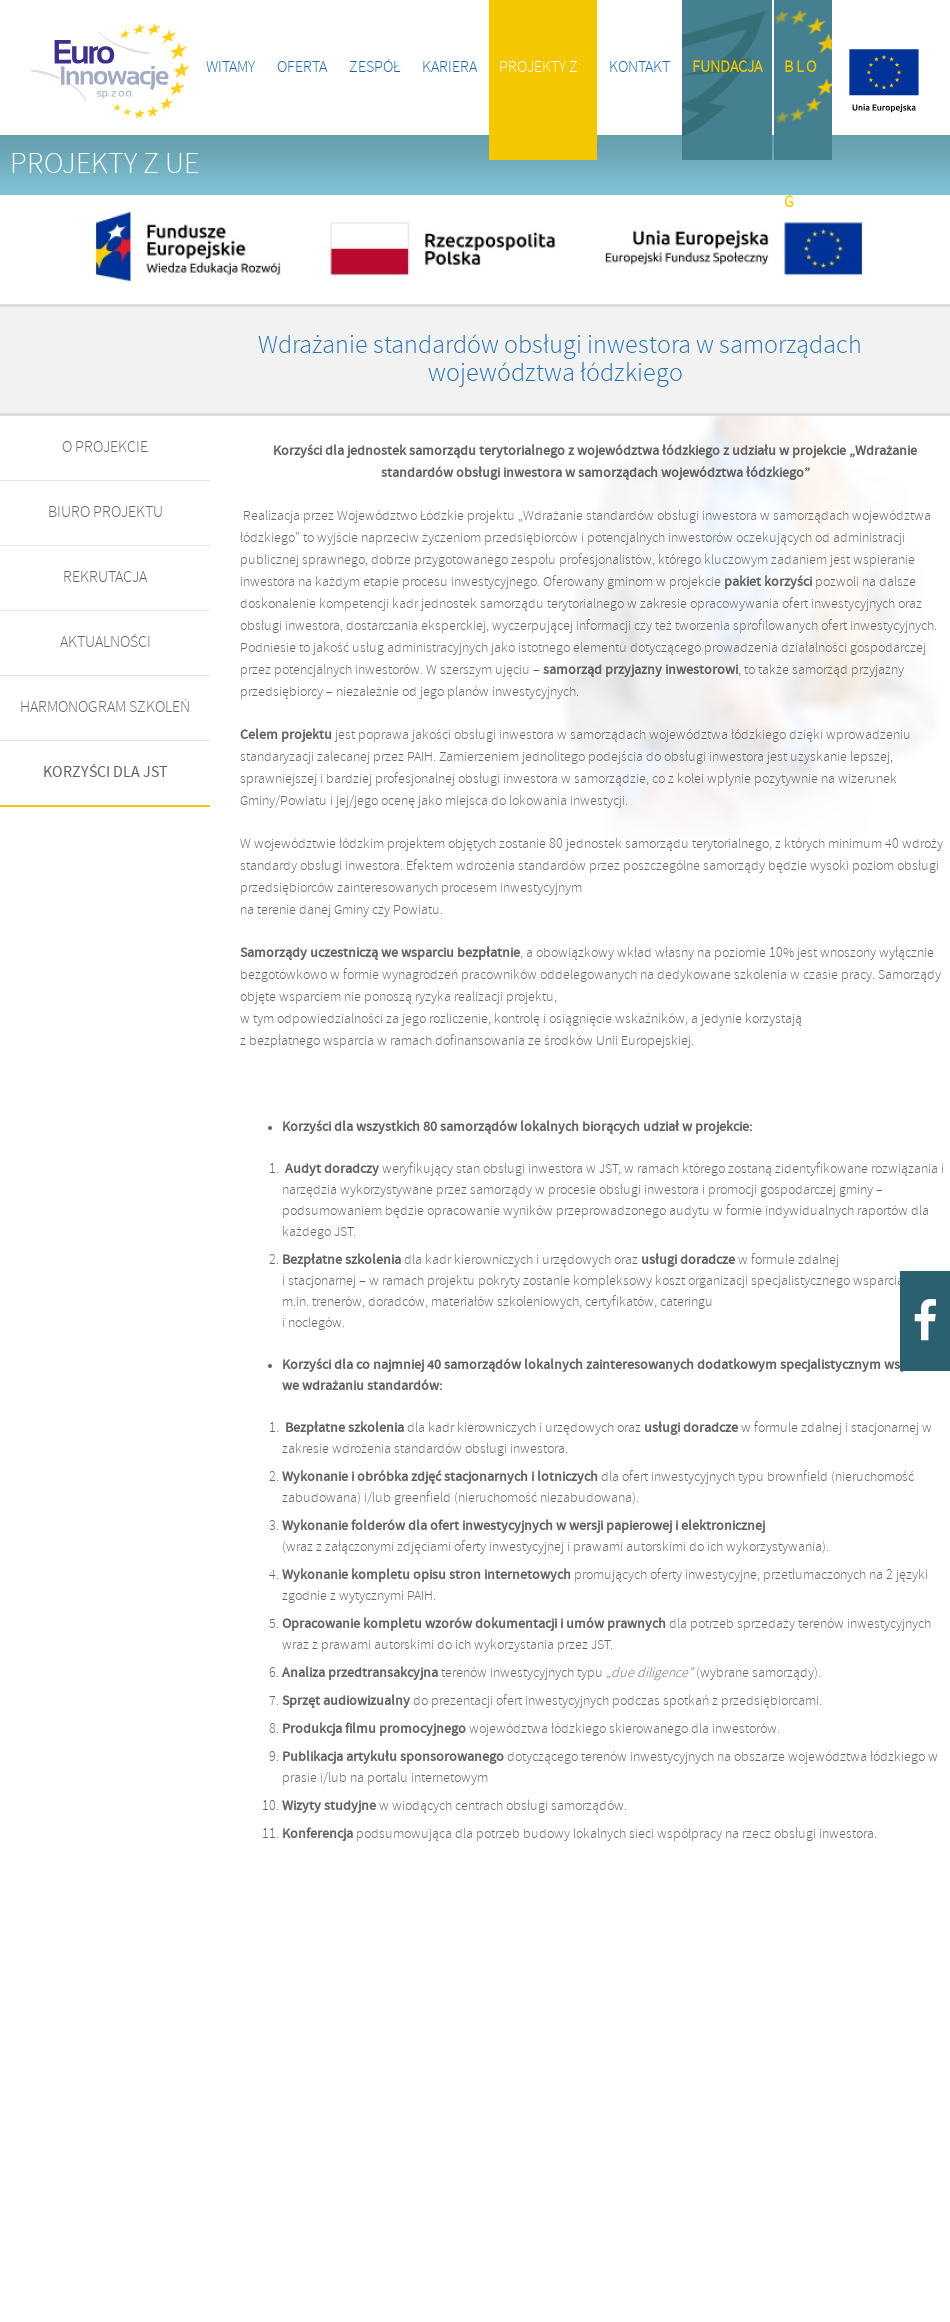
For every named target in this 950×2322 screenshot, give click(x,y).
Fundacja (727, 67)
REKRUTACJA (105, 577)
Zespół (374, 67)
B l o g (800, 109)
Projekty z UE (538, 109)
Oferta (302, 67)
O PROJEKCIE (105, 447)
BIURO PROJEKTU (105, 512)
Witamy (230, 67)
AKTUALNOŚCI (105, 642)
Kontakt (639, 67)
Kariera (449, 67)
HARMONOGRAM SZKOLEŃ (105, 707)
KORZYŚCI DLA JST (105, 772)
